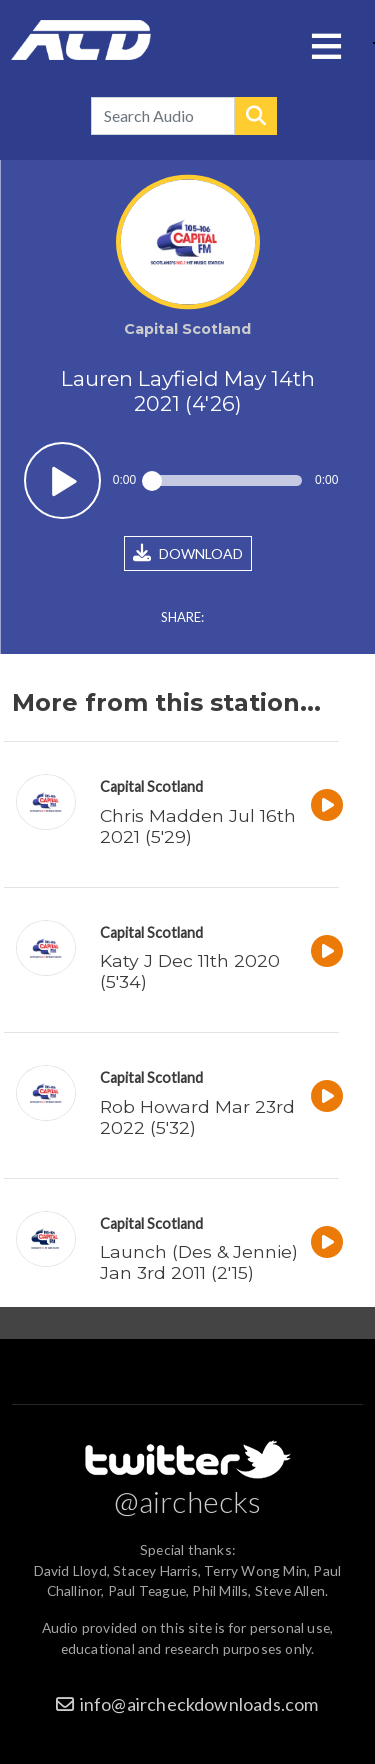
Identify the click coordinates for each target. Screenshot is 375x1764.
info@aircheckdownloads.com (199, 1704)
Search (256, 116)
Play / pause (62, 480)
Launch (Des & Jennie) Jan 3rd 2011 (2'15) (199, 1262)
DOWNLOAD (188, 553)
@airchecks (188, 1501)
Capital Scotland (151, 786)
